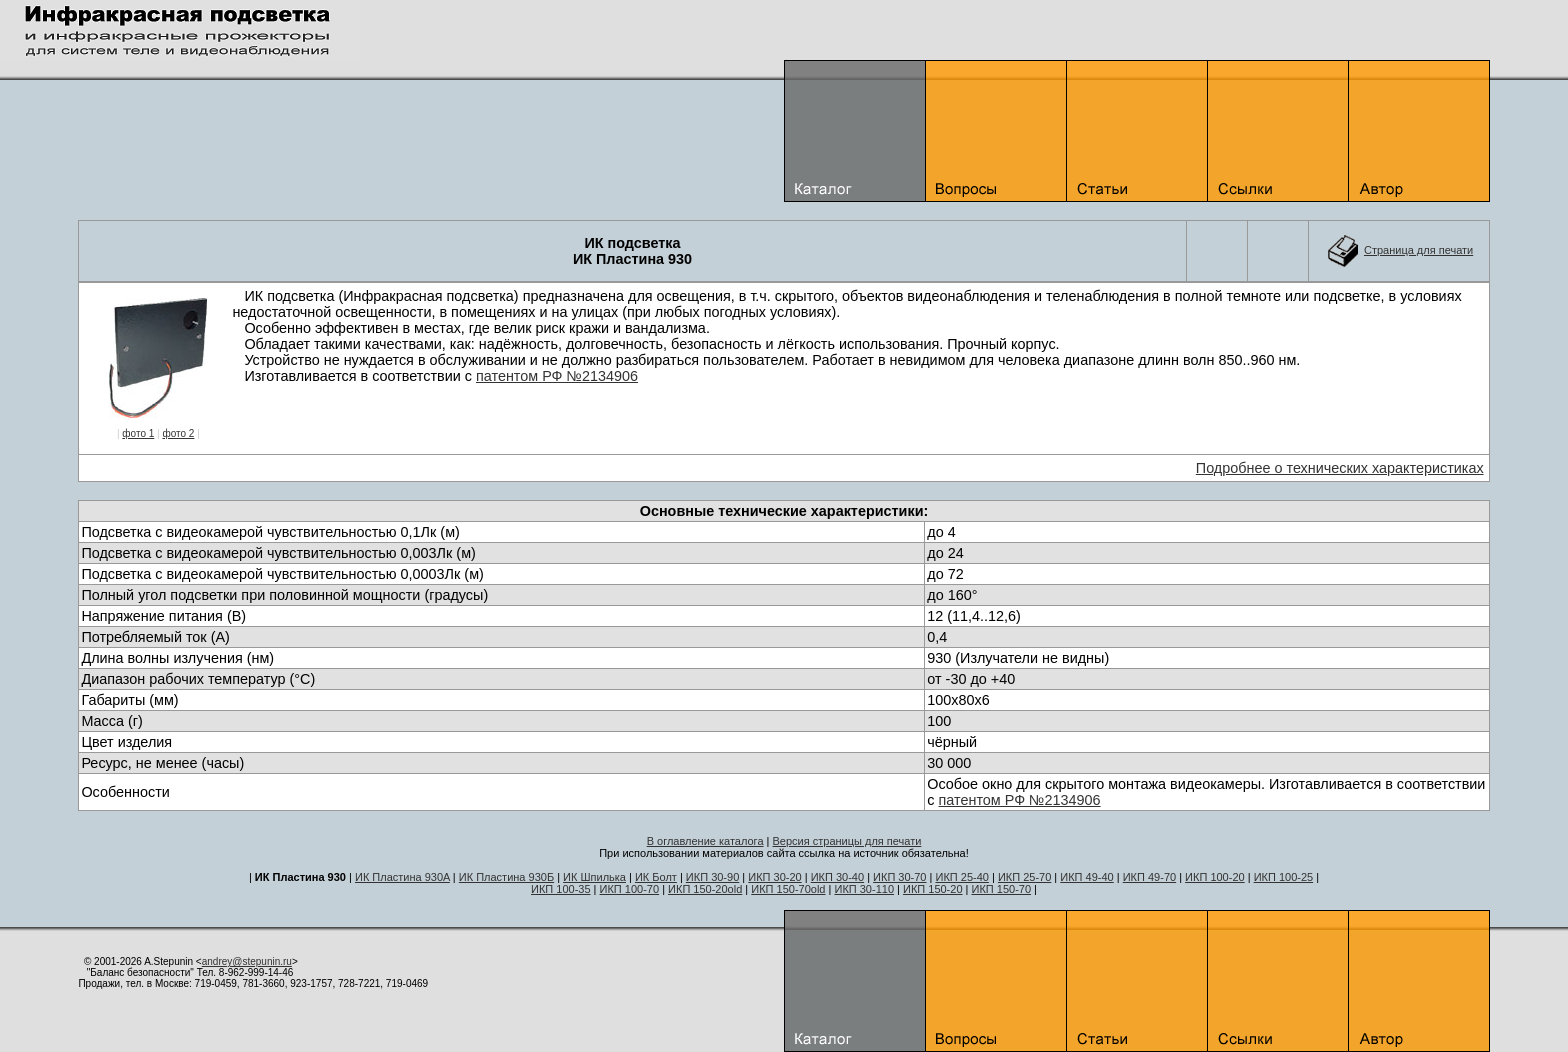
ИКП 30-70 (899, 877)
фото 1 (138, 433)
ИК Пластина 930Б (506, 877)
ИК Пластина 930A (402, 877)
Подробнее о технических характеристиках (1340, 468)
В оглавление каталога (705, 841)
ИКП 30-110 (864, 889)
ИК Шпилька (594, 877)
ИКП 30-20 (774, 877)
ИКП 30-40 (837, 877)
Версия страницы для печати (847, 841)
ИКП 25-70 (1024, 877)
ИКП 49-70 (1149, 877)
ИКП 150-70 (1002, 889)
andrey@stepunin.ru (247, 961)
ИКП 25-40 (961, 877)
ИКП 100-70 (630, 889)
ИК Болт (656, 877)
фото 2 (178, 433)
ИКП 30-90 (712, 877)
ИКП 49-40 (1086, 877)
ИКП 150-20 (933, 889)
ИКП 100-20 (1215, 877)
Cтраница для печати (1418, 250)
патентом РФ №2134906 (557, 376)
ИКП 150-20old (705, 889)
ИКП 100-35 (561, 889)
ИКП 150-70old (788, 889)
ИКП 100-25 (1284, 877)
